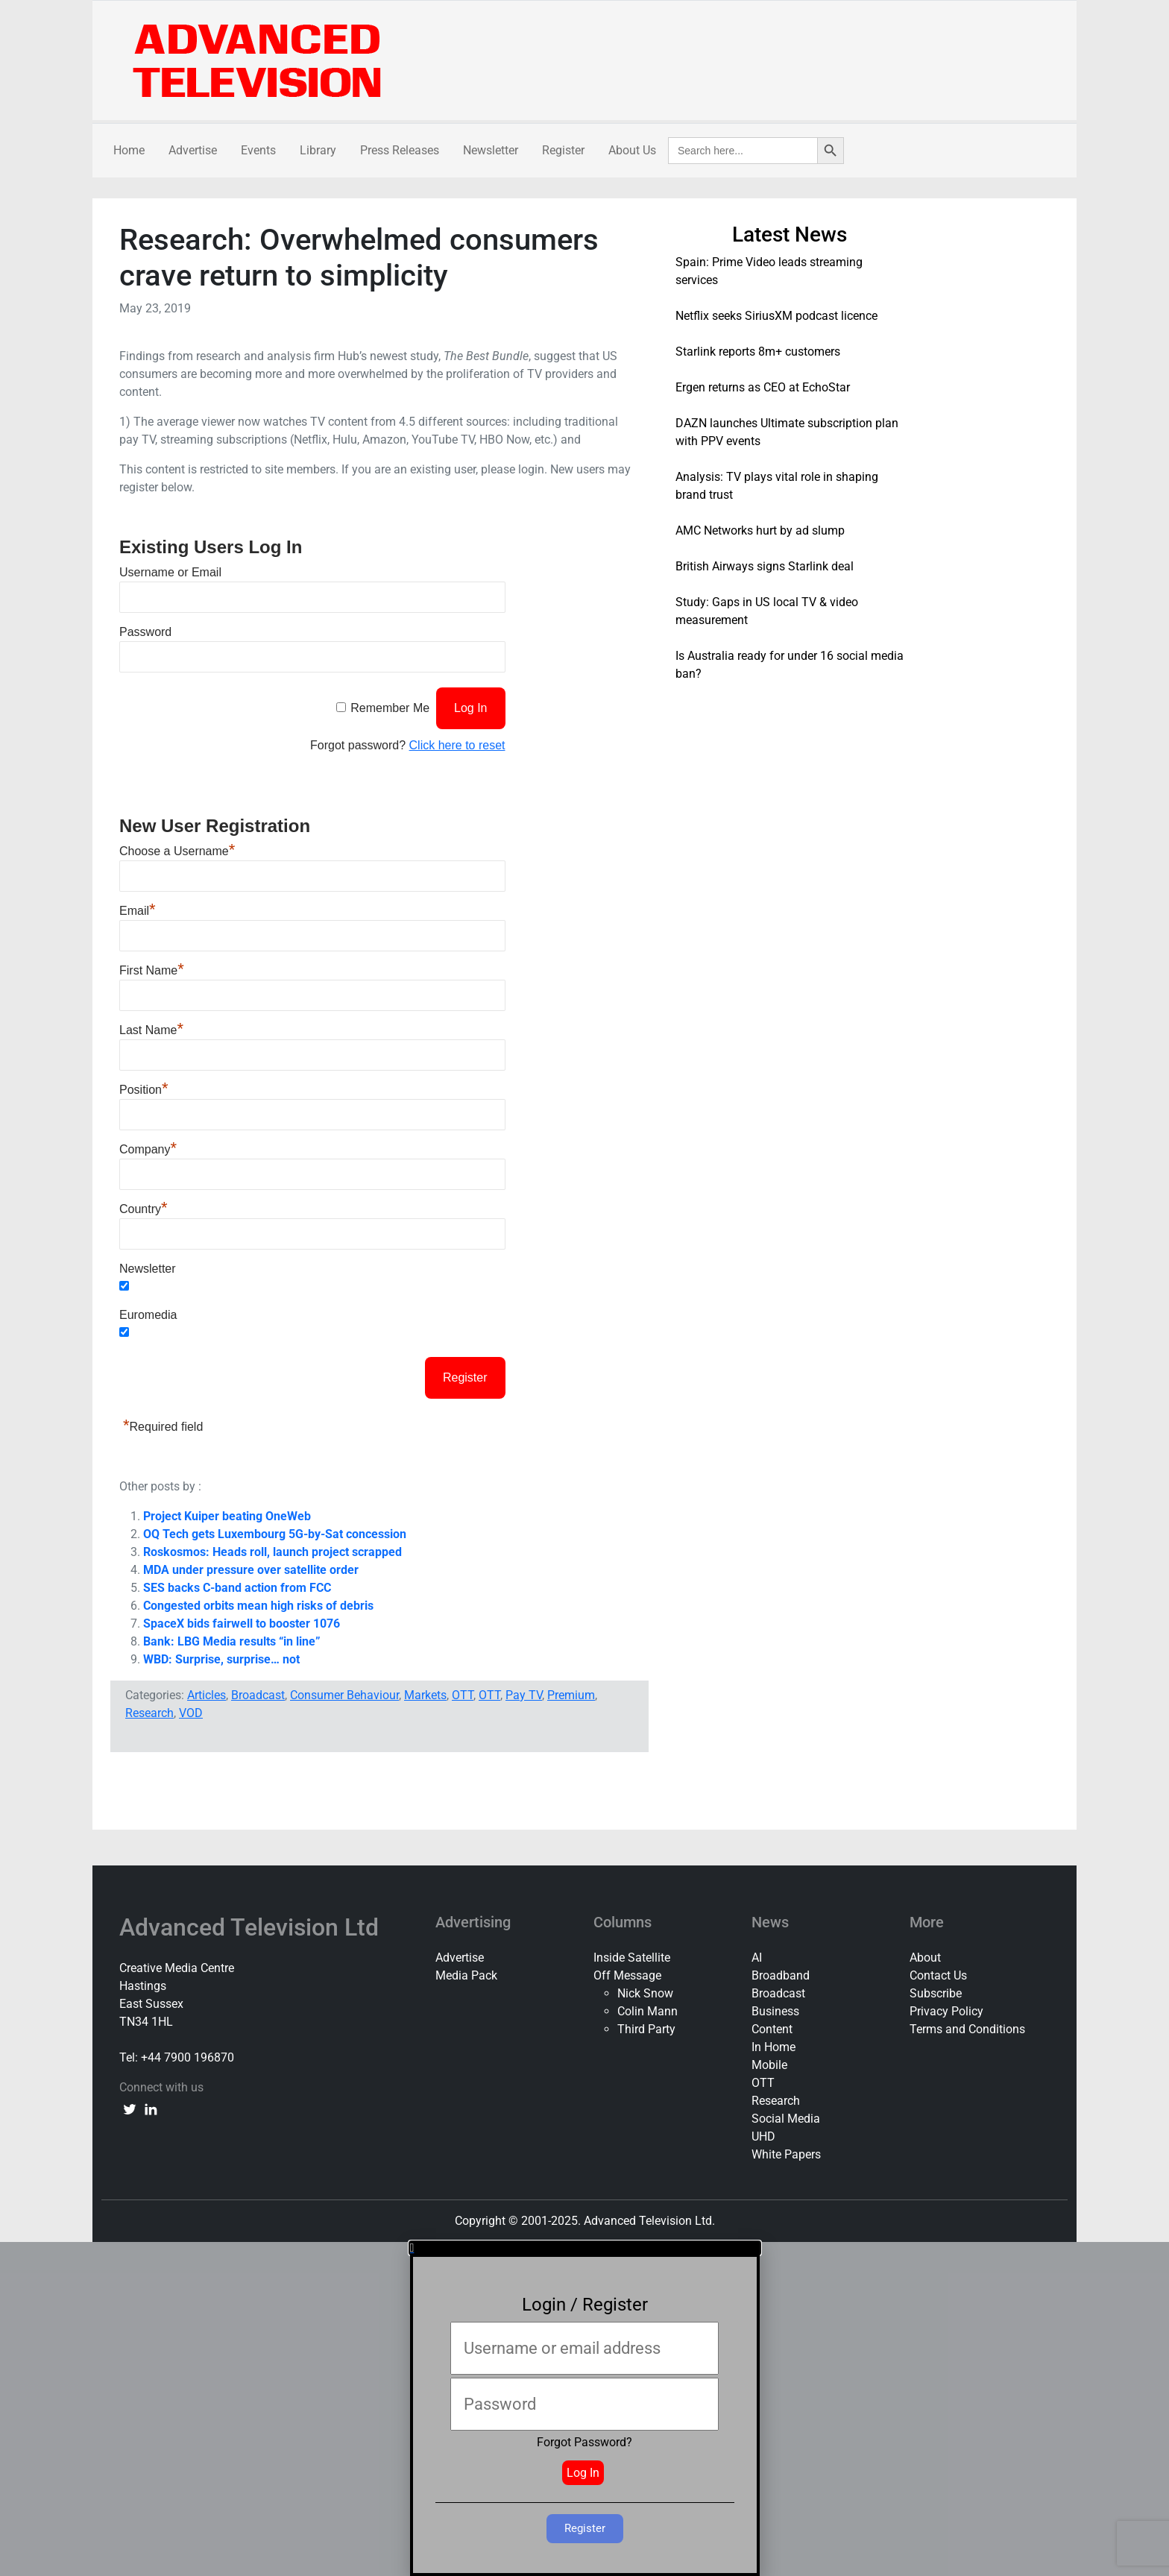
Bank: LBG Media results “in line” (232, 1641)
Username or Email (170, 572)
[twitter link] (129, 2108)
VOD (191, 1713)
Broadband (781, 1975)
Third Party (646, 2029)
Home (129, 150)
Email (137, 910)
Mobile (769, 2065)
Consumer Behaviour (344, 1695)
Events (258, 150)
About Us (632, 150)
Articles (206, 1695)
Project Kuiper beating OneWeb (227, 1516)
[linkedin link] (150, 2108)
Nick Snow (645, 1993)
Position (143, 1089)
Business (775, 2011)
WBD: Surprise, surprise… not (221, 1659)
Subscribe (936, 1993)
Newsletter (490, 150)
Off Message (627, 1975)
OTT (462, 1695)
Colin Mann (647, 2011)
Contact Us (938, 1975)
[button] (585, 2248)
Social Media (786, 2118)
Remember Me (389, 708)
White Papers (786, 2154)
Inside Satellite (631, 1957)
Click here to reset (457, 745)
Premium (571, 1695)
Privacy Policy (946, 2011)
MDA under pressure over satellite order (251, 1570)
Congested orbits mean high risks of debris (258, 1606)
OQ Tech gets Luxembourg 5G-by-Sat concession (274, 1534)
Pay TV (523, 1695)
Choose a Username (177, 851)
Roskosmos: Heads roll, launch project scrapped (272, 1552)
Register (563, 150)
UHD (763, 2136)
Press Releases (399, 150)
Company (148, 1149)
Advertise (192, 150)
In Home (773, 2047)
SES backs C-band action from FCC (237, 1588)
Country (143, 1209)
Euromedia (148, 1315)
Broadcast (258, 1695)
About (925, 1957)
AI (757, 1957)
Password (145, 632)
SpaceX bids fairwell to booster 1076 (241, 1623)
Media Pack (466, 1975)
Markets (425, 1695)
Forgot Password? (584, 2442)
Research (149, 1713)
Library (318, 150)
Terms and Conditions (967, 2029)
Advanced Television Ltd (252, 1927)
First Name (151, 970)
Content (772, 2029)
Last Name (151, 1030)
